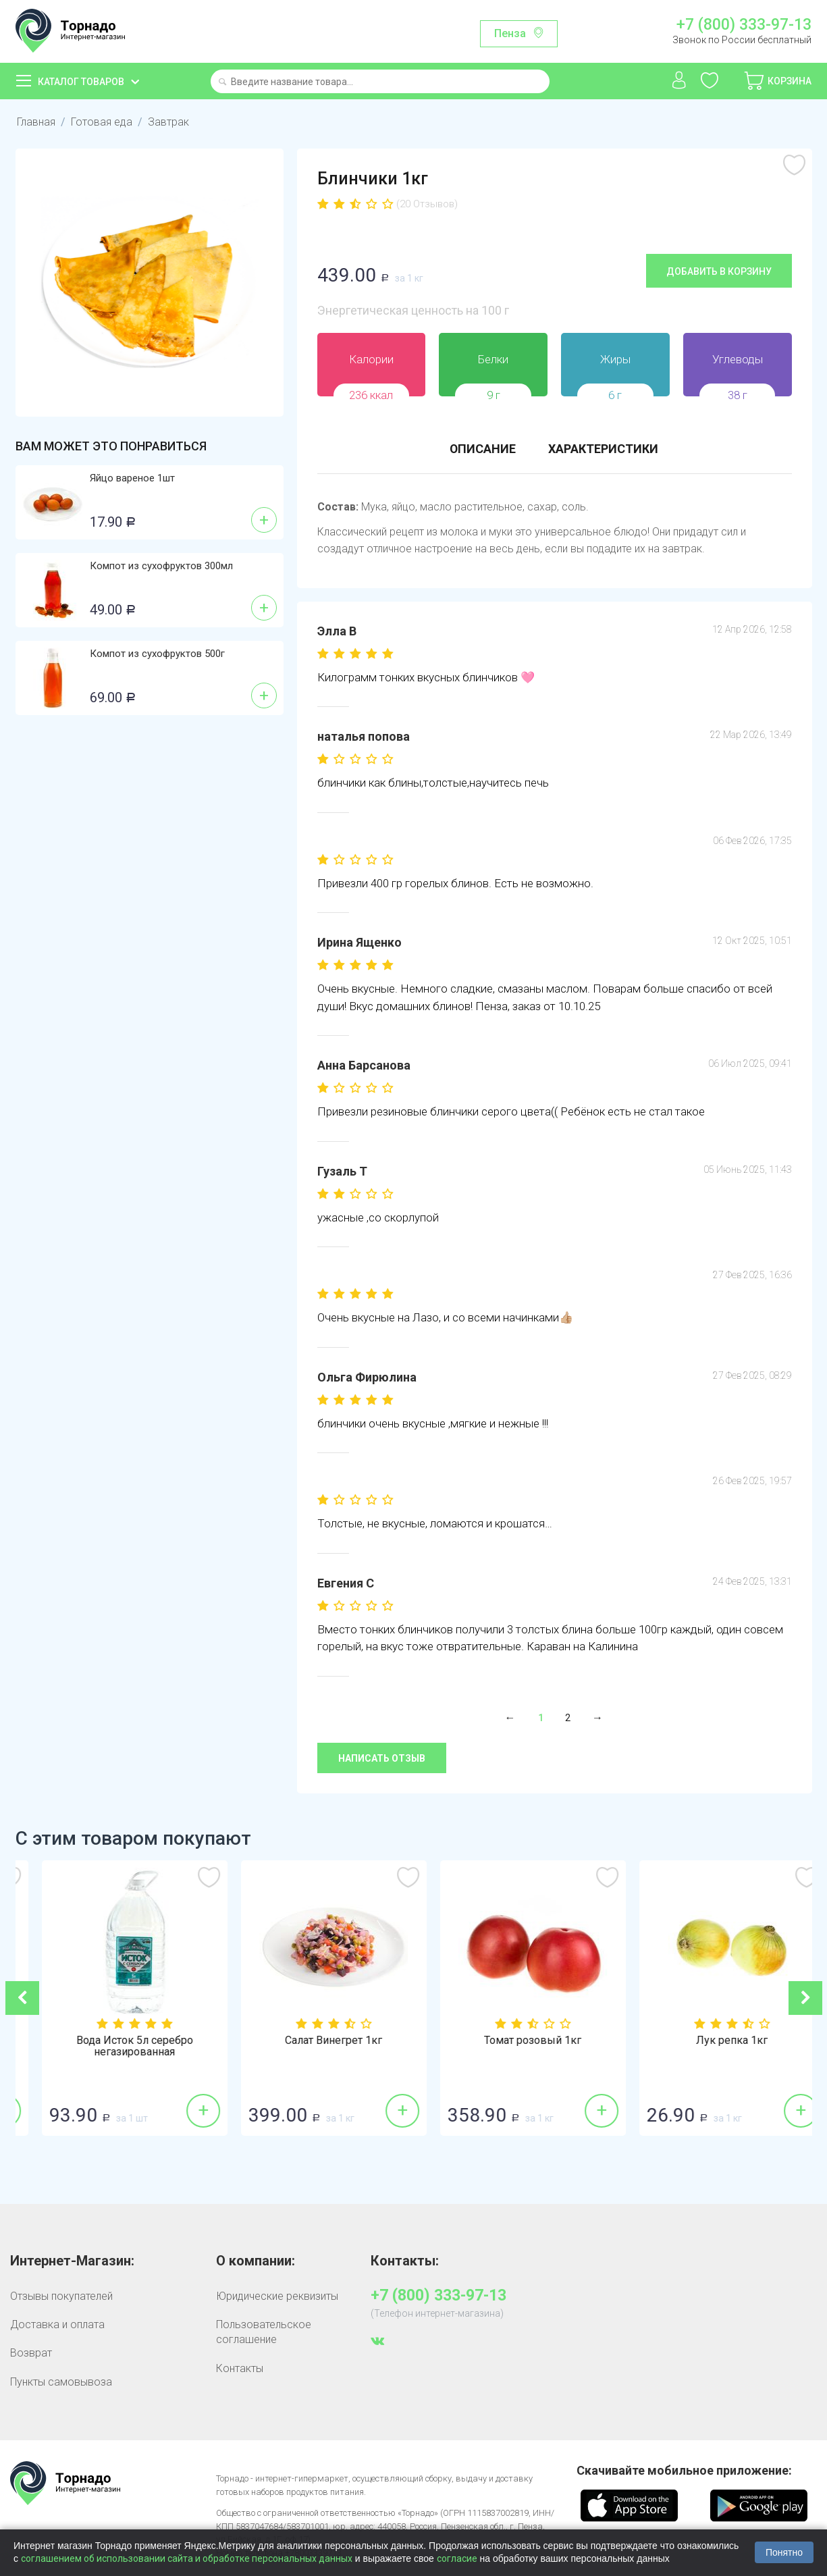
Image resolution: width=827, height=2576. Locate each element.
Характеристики (603, 449)
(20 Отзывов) (427, 204)
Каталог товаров (81, 81)
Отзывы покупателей (61, 2295)
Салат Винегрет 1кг (513, 2040)
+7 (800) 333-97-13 (743, 25)
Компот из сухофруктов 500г (157, 654)
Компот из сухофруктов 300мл (161, 566)
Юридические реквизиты (277, 2295)
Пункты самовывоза (61, 2381)
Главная (36, 121)
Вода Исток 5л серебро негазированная (314, 2046)
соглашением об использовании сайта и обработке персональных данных (186, 2558)
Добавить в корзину (719, 270)
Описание (482, 449)
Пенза (510, 33)
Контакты (239, 2367)
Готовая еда (101, 121)
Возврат (31, 2352)
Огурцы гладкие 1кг (114, 2040)
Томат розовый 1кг (712, 2040)
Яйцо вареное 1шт (132, 478)
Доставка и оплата (57, 2323)
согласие (457, 2558)
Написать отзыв (381, 1757)
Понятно (784, 2552)
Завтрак (168, 121)
